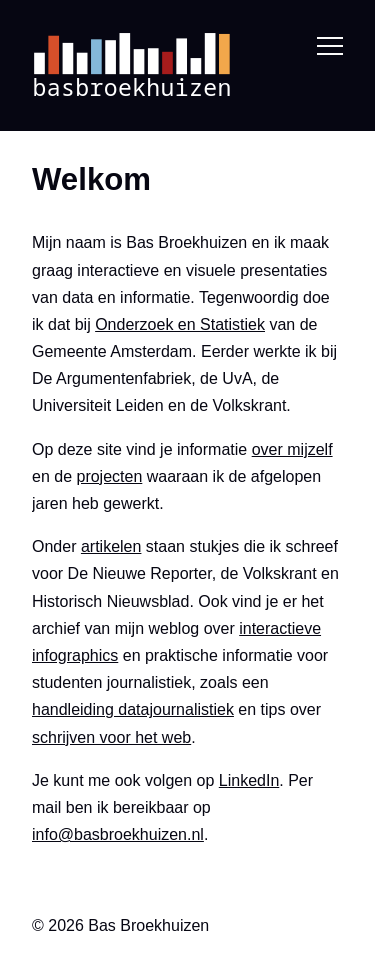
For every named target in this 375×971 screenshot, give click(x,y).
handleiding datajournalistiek (133, 709)
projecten (109, 475)
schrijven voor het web (111, 736)
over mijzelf (292, 448)
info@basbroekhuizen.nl (118, 834)
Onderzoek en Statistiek (180, 324)
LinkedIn (249, 779)
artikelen (111, 546)
